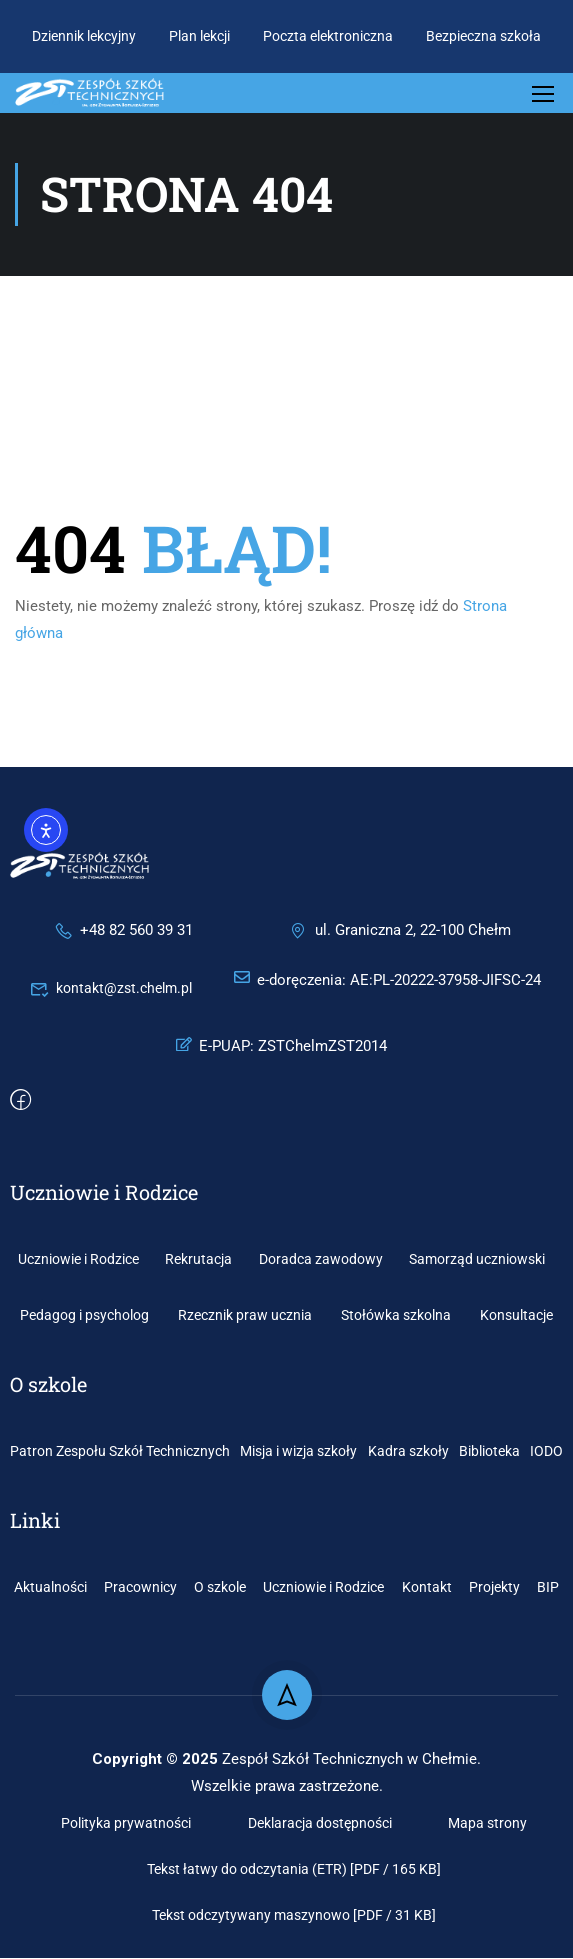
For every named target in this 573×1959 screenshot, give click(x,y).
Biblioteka (489, 1452)
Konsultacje (516, 1316)
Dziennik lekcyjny (84, 36)
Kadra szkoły (408, 1452)
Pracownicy (140, 1588)
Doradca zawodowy (321, 1260)
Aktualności (50, 1588)
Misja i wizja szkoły (298, 1452)
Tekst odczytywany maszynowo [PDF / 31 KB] (294, 1916)
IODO (546, 1452)
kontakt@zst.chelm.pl (111, 989)
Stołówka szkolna (396, 1316)
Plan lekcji (199, 36)
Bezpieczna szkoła (483, 36)
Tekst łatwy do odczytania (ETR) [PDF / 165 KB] (294, 1870)
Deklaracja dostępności (320, 1824)
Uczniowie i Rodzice (78, 1260)
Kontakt (427, 1588)
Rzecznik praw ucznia (245, 1316)
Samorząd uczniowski (477, 1260)
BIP (548, 1588)
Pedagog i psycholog (84, 1316)
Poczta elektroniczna (328, 36)
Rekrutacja (198, 1260)
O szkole (220, 1588)
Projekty (494, 1588)
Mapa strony (487, 1824)
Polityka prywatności (126, 1824)
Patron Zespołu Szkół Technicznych (120, 1452)
